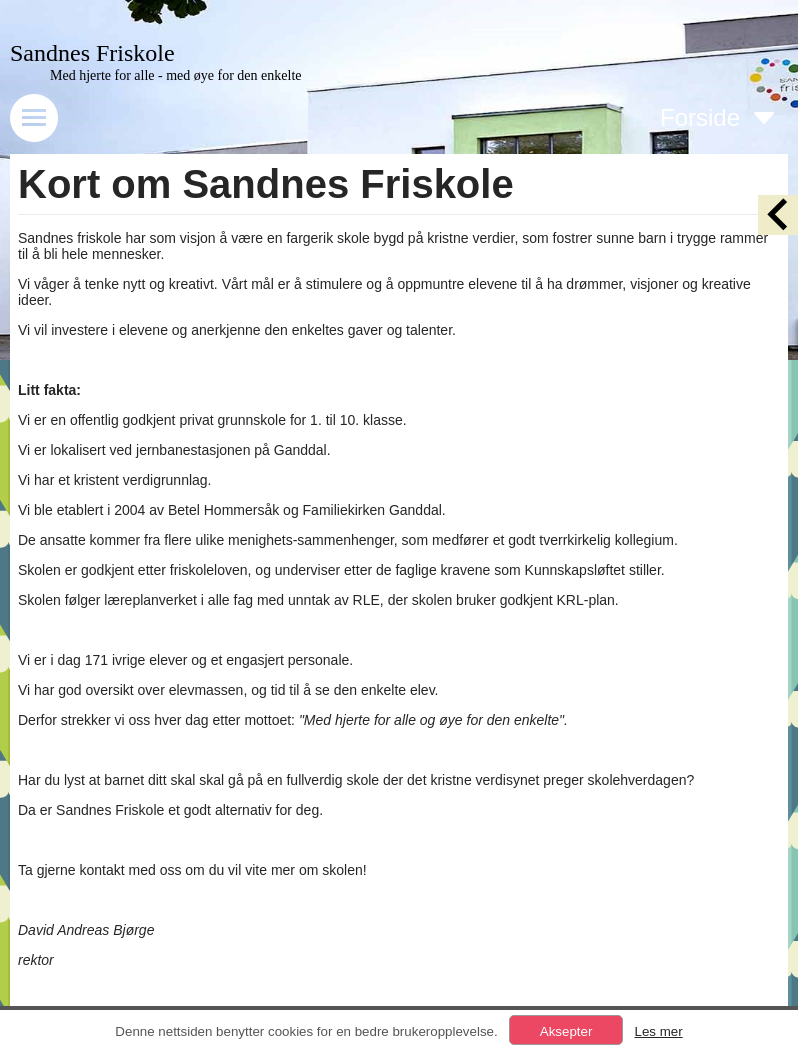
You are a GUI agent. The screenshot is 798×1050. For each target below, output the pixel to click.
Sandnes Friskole (92, 53)
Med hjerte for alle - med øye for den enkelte (176, 75)
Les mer (658, 1031)
